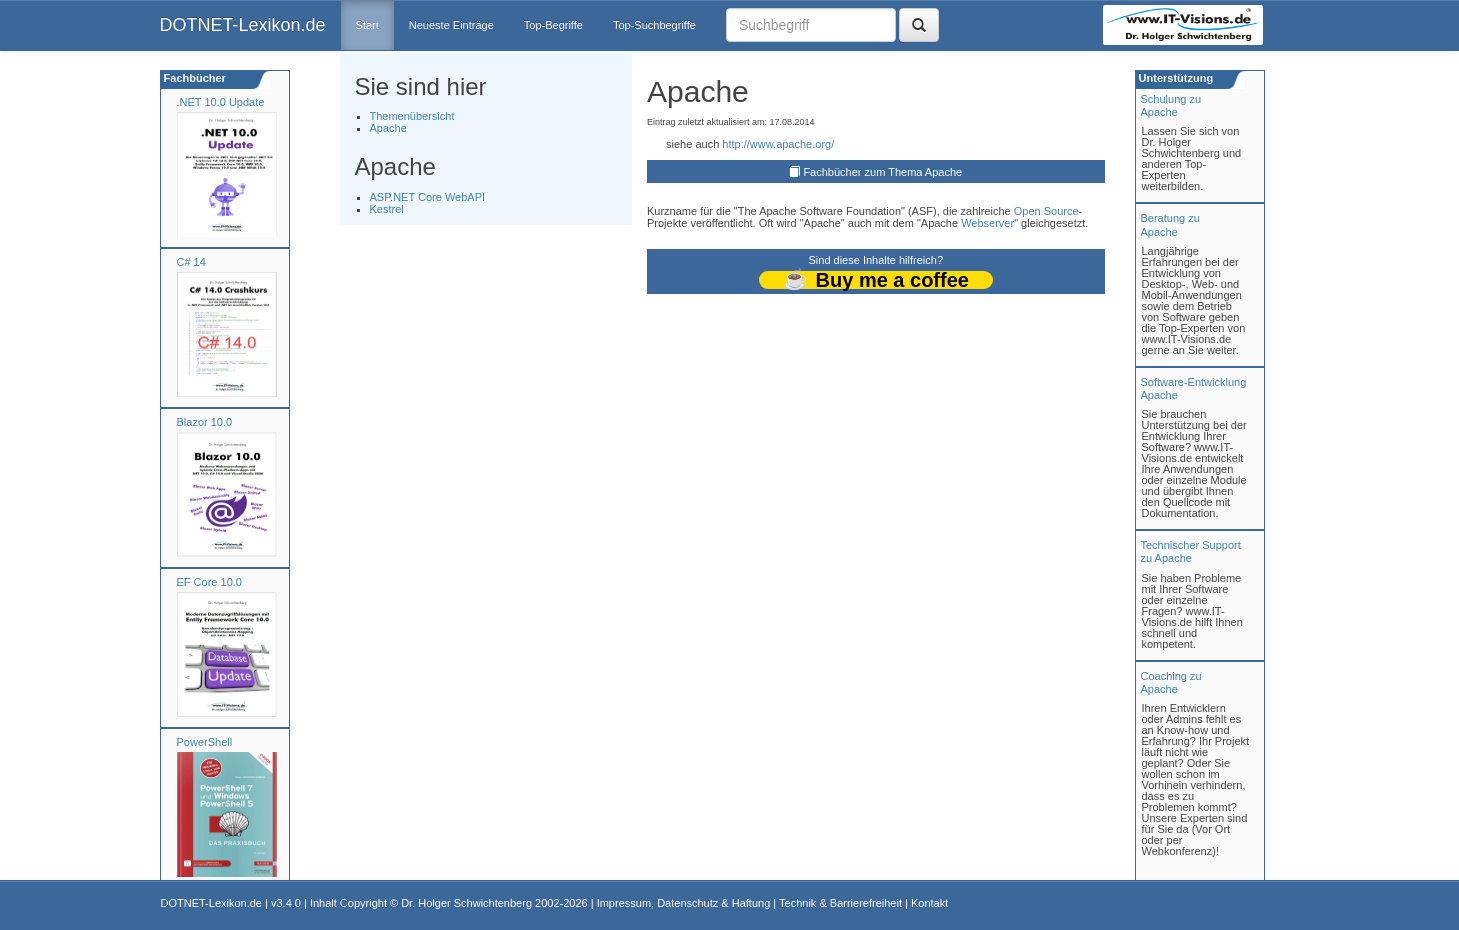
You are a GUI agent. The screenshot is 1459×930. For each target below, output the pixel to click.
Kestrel (387, 209)
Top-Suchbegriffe (654, 25)
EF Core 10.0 (209, 582)
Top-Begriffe (553, 25)
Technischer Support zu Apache (1191, 551)
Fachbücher (193, 78)
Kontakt (929, 903)
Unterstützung (1175, 78)
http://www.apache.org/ (778, 144)
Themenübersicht (412, 116)
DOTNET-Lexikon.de (243, 25)
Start (367, 25)
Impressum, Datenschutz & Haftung (684, 903)
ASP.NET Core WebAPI (428, 197)
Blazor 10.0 (205, 422)
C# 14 (191, 262)
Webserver (987, 223)
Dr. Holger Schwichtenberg (466, 903)
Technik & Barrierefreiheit (840, 903)
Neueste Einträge (451, 25)
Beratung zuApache (1170, 224)
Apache (388, 128)
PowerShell (205, 742)
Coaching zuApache (1171, 682)
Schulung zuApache (1171, 105)
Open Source (1046, 211)
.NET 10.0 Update (221, 102)
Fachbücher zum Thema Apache (882, 172)
